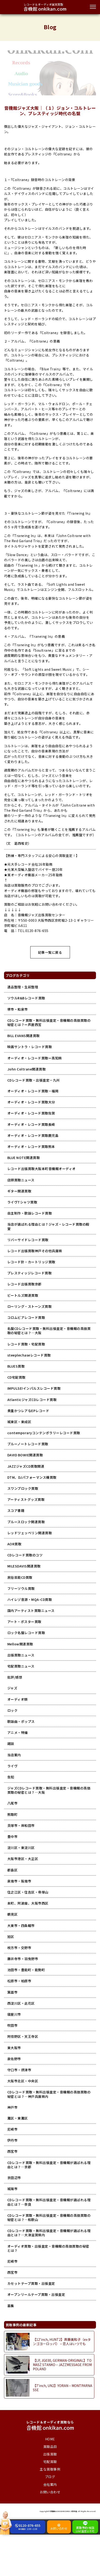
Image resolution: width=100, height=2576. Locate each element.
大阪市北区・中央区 (22, 2081)
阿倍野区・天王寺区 (22, 2036)
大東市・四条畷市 (21, 1925)
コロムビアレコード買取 (26, 1317)
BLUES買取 (16, 1366)
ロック (12, 1710)
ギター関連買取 (19, 1191)
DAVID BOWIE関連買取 (25, 1455)
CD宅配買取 (16, 1377)
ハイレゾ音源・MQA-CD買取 (29, 1599)
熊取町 (12, 1814)
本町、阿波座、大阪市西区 (27, 1903)
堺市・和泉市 (17, 1009)
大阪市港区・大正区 (22, 1858)
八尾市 (12, 1803)
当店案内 (14, 1754)
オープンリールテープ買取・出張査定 (36, 2294)
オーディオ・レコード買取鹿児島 (33, 1135)
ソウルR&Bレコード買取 (26, 998)
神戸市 (12, 2107)
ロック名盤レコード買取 (26, 1632)
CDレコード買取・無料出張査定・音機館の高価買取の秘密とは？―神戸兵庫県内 (49, 2094)
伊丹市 (12, 2140)
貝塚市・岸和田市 (21, 1825)
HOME (50, 2439)
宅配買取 (50, 2461)
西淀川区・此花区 (21, 2003)
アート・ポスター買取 (24, 1621)
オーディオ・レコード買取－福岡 (33, 1091)
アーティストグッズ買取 (26, 1499)
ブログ (50, 2477)
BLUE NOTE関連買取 (23, 1157)
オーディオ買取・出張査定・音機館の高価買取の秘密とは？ (48, 2248)
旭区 (10, 1936)
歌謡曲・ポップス (21, 1721)
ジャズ (12, 1688)
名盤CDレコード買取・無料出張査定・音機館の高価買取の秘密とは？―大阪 (49, 1330)
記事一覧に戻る (50, 952)
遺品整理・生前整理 (22, 987)
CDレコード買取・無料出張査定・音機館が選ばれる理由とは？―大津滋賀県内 (49, 2232)
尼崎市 (12, 2129)
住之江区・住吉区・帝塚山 (27, 1892)
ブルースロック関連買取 (26, 1521)
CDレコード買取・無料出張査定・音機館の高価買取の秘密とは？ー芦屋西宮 (49, 1022)
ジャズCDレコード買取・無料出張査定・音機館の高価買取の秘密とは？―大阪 (49, 1790)
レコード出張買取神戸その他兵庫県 (34, 1250)
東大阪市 (14, 2047)
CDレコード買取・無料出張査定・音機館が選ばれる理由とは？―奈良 (49, 2201)
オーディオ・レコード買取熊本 (31, 1146)
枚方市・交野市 (19, 1947)
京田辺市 (14, 2177)
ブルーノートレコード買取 (27, 1443)
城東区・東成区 (19, 1421)
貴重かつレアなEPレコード (28, 1410)
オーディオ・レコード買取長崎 (31, 1124)
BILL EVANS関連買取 (23, 1035)
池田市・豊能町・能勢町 (26, 1969)
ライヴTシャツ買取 (22, 1202)
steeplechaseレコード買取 (29, 1355)
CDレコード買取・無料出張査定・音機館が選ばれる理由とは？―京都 (49, 2164)
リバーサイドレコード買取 (27, 1239)
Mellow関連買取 (20, 1644)
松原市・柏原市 (19, 1980)
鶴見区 (12, 1914)
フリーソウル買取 (21, 1588)
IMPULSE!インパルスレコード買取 (34, 1388)
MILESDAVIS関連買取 (24, 1566)
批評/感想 (14, 1677)
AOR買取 (14, 1544)
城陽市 (12, 2188)
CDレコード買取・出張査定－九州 (33, 1080)
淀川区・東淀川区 (21, 1847)
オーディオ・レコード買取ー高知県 (34, 1058)
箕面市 (12, 1992)
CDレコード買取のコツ (25, 1555)
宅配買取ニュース (21, 1666)
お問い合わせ (50, 2492)
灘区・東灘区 (17, 2118)
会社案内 (50, 2484)
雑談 (10, 1743)
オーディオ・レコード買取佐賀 (31, 1113)
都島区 (12, 1870)
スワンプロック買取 (22, 1488)
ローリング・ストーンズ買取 (29, 1306)
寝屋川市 (14, 2014)
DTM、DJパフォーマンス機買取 (32, 1477)
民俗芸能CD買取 (19, 1577)
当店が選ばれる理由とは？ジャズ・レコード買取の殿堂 (48, 1226)
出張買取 (50, 2454)
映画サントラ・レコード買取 (29, 1046)
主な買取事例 (50, 2469)
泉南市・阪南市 (19, 1881)
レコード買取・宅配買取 (26, 1344)
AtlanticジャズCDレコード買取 (32, 1399)
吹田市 (12, 2025)
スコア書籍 (16, 1510)
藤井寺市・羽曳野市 (22, 1958)
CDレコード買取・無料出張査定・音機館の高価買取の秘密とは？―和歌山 (49, 2217)
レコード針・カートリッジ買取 (31, 1262)
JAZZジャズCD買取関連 (25, 1466)
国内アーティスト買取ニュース (31, 1610)
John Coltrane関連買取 (26, 1069)
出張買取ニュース (21, 1655)
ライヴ (12, 1766)
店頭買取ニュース (21, 1180)
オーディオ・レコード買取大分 (31, 1102)
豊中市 (12, 1836)
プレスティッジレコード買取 (29, 1273)
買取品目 (50, 2446)
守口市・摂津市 (19, 2069)
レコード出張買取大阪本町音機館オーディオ (41, 1168)
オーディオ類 (17, 1699)
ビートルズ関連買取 (22, 1295)
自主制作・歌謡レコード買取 (29, 1213)
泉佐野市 (14, 2058)
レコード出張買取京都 (24, 1284)
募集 (10, 2305)
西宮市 (12, 2151)
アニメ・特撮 (17, 1732)
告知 (10, 1777)
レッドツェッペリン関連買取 (29, 1532)
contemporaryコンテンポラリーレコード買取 (43, 1432)
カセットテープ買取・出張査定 (31, 2283)
